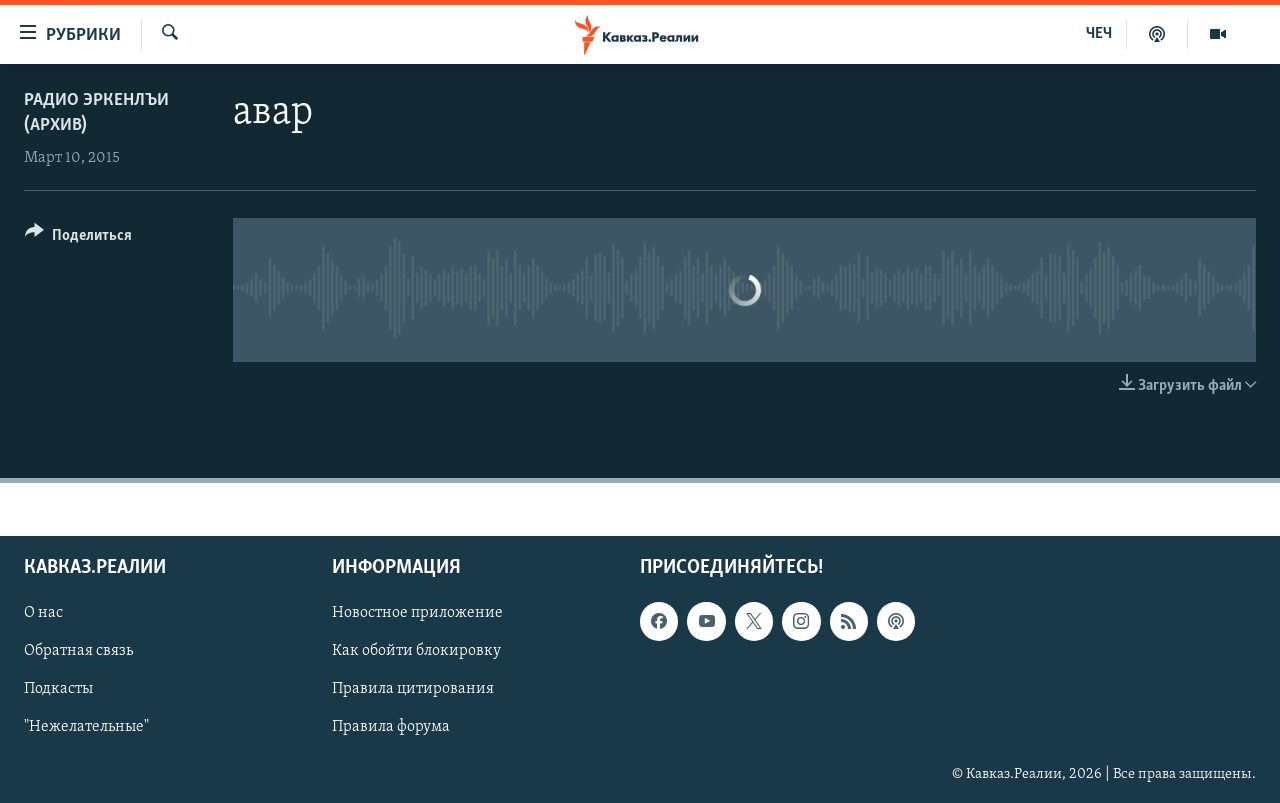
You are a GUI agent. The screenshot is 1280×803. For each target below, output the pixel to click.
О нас (43, 613)
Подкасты (58, 689)
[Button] (78, 238)
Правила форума (391, 727)
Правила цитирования (413, 689)
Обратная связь (78, 651)
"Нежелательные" (86, 727)
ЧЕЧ (1099, 34)
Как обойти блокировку (416, 651)
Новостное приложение (417, 613)
